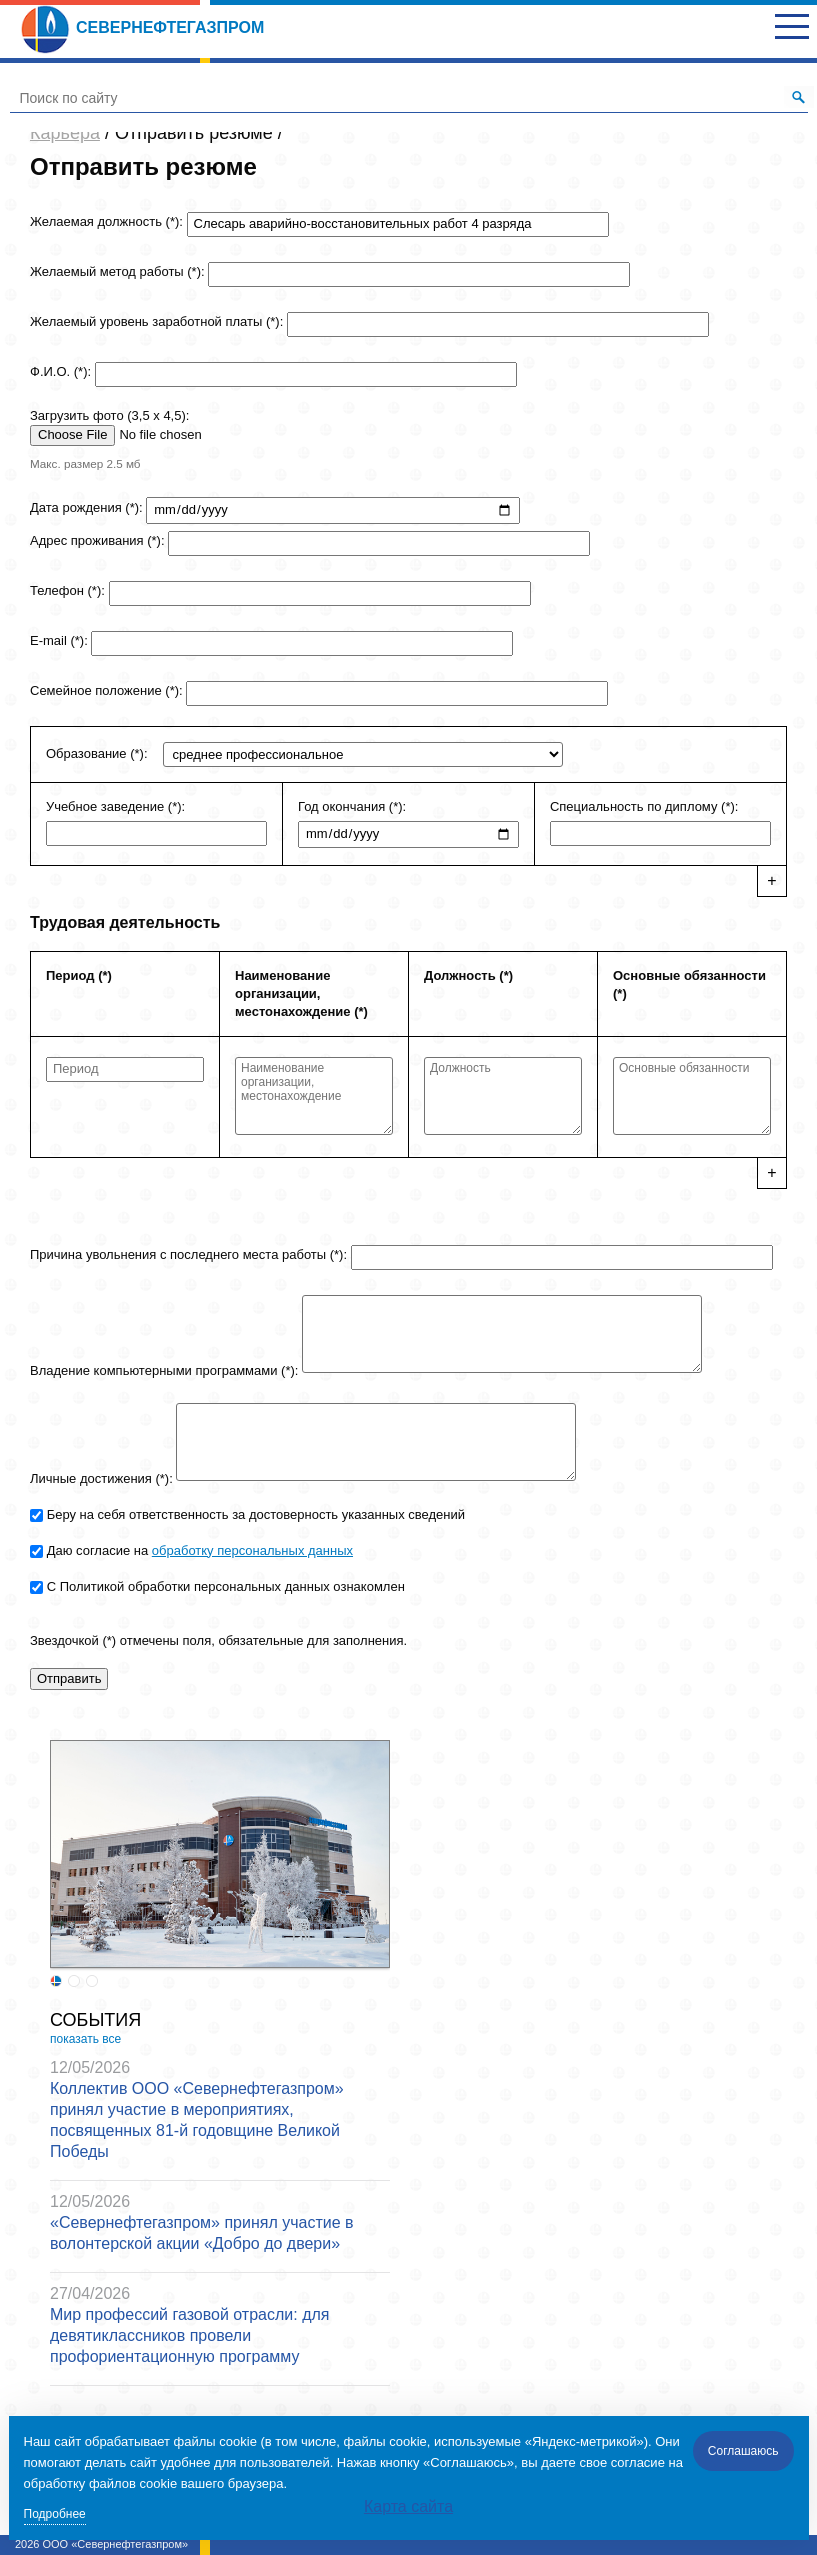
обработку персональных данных (252, 1550)
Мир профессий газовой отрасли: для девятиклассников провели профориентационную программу (189, 2335)
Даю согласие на (200, 1550)
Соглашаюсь (743, 2451)
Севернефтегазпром (142, 27)
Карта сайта (408, 2506)
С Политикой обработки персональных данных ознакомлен (226, 1586)
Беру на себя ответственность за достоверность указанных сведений (256, 1514)
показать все (85, 2039)
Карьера (65, 133)
